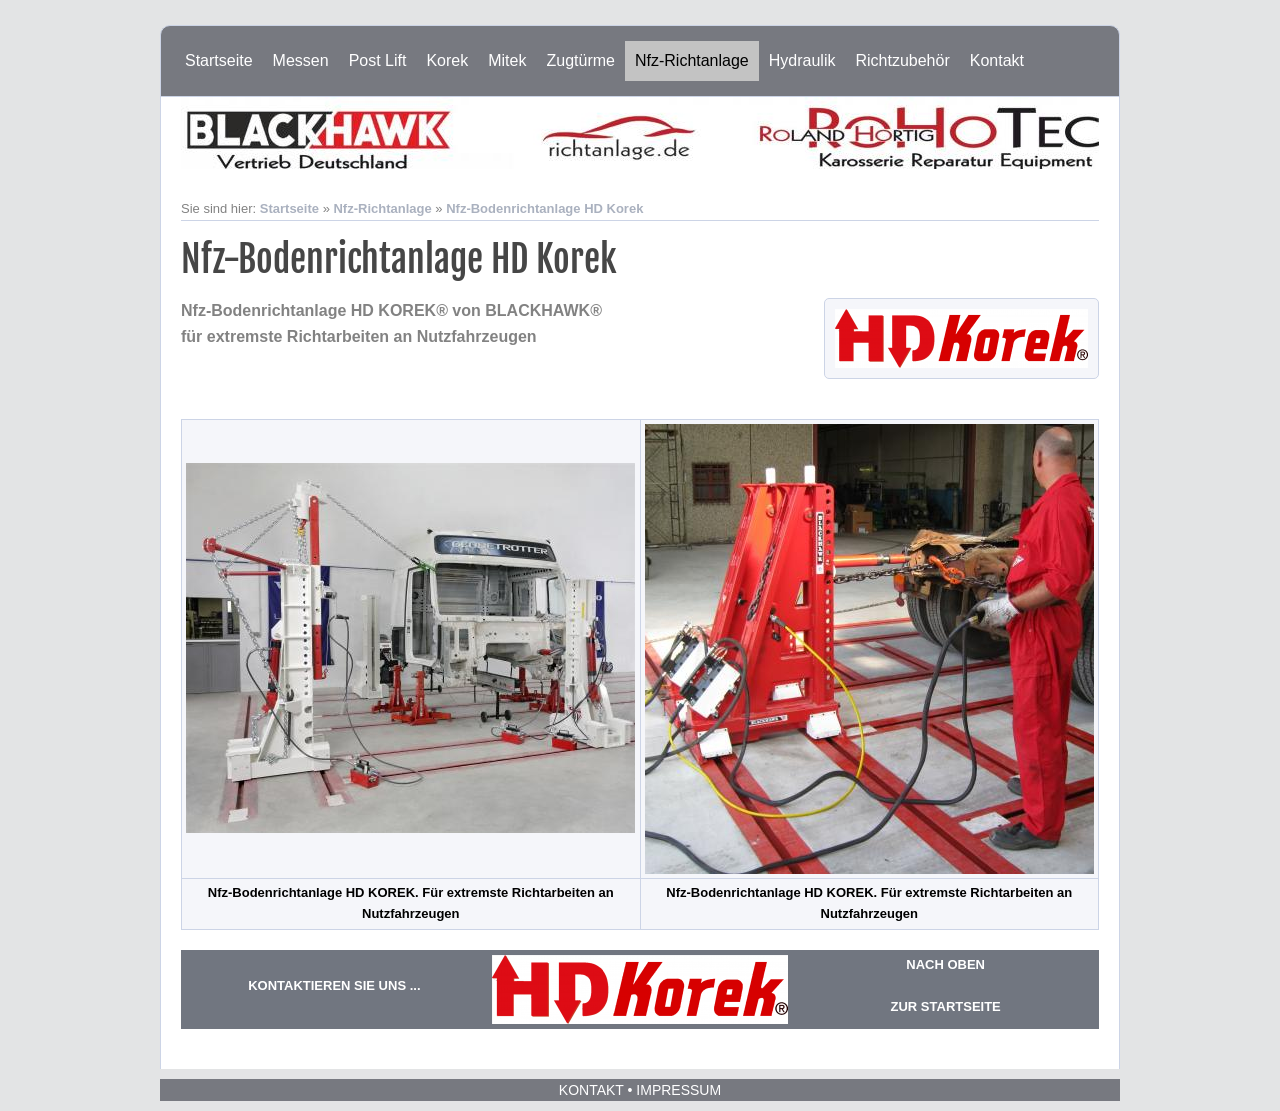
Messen (301, 60)
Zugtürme (580, 60)
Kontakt (997, 60)
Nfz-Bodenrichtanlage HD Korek (544, 208)
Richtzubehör (902, 60)
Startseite (219, 60)
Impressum (678, 1090)
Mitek (507, 60)
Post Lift (378, 60)
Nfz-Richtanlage (692, 60)
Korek (447, 60)
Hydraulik (802, 60)
